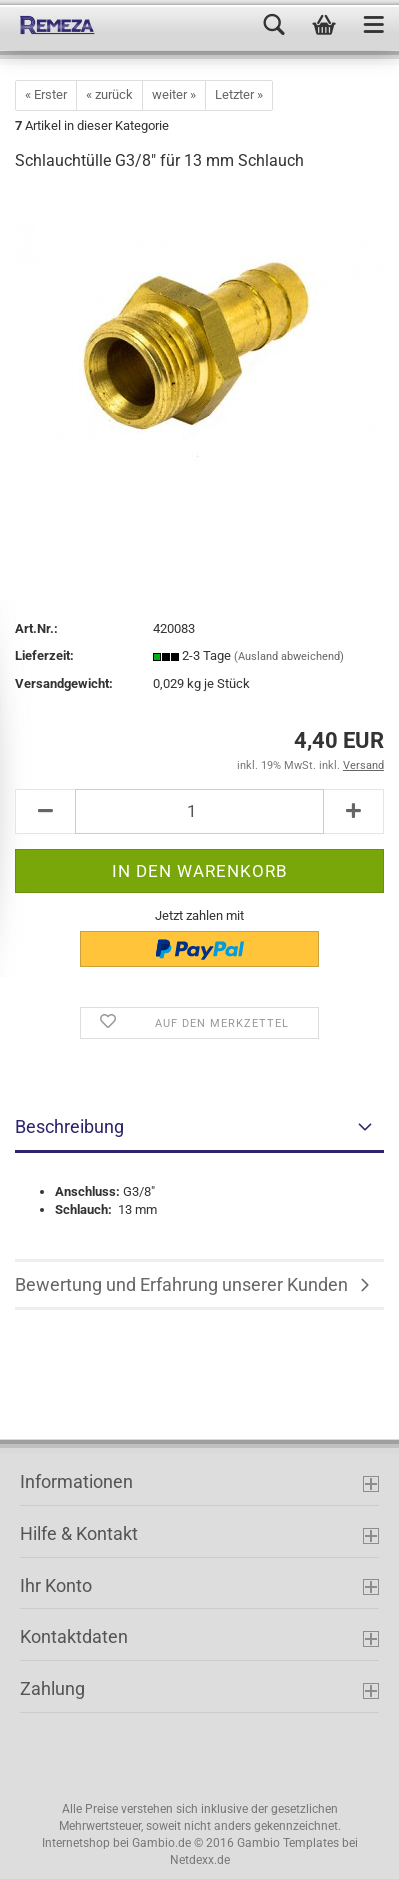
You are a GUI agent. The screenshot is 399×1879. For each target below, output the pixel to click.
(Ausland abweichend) (289, 656)
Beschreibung (69, 1126)
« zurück (109, 94)
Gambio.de (161, 1843)
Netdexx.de (200, 1860)
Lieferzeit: (44, 655)
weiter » (174, 94)
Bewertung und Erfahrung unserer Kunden (181, 1284)
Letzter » (239, 94)
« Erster (46, 94)
